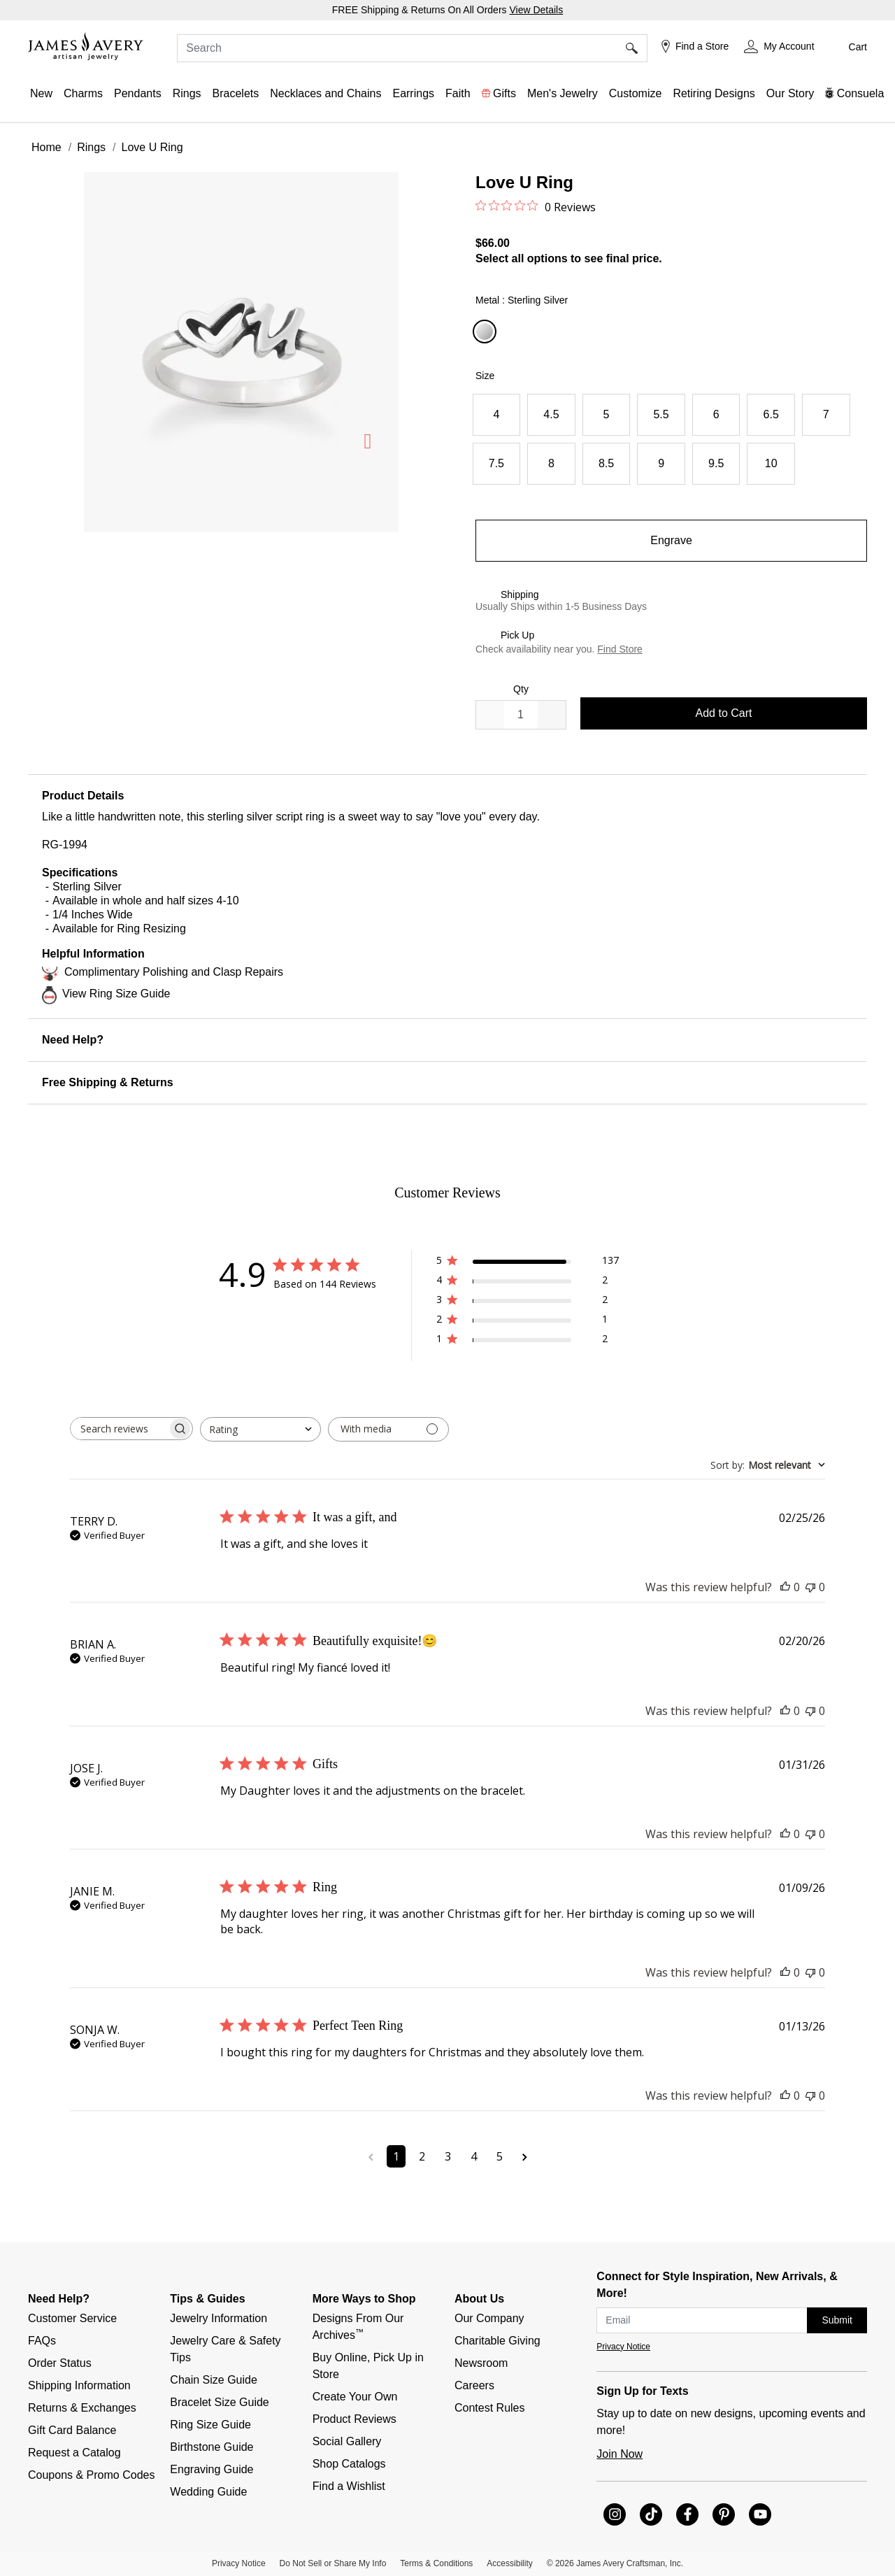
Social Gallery (347, 2441)
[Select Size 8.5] (606, 464)
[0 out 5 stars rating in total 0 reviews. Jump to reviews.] (535, 206)
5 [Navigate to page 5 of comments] (499, 2156)
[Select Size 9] (661, 464)
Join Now (619, 2454)
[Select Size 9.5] (716, 464)
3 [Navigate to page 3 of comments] (448, 2156)
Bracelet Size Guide (219, 2402)
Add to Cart (724, 713)
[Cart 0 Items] (848, 47)
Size (484, 375)
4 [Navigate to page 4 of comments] (474, 2156)
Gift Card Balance (72, 2430)
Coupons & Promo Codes (91, 2475)
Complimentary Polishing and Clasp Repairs (173, 972)
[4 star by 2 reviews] (527, 1282)
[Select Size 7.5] (497, 464)
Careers (474, 2385)
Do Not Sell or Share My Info (333, 2563)
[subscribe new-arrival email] (702, 2320)
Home (46, 147)
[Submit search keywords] (636, 48)
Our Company (489, 2318)
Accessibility (509, 2563)
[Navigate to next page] (525, 2156)
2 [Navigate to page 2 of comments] (422, 2156)
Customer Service (72, 2318)
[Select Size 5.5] (661, 415)
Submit (837, 2320)
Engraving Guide (211, 2469)
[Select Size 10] (771, 464)
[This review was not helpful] (810, 1587)
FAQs (42, 2341)
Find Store (620, 649)
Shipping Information (79, 2385)
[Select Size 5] (606, 415)
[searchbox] (119, 1428)
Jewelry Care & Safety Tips (227, 2349)
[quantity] (520, 715)
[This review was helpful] (785, 1587)
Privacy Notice (623, 2346)
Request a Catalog (74, 2452)
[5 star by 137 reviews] (527, 1263)
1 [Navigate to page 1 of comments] (396, 2156)
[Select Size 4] (497, 415)
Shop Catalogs (349, 2464)
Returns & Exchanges (82, 2408)
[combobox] (412, 48)
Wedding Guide (208, 2492)
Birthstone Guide (211, 2447)
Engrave (671, 540)
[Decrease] (552, 715)
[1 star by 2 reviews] (527, 1341)
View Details (536, 9)
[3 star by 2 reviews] (527, 1302)
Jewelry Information (218, 2318)
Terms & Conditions (436, 2563)
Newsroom (481, 2363)
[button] (779, 47)
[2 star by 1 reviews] (527, 1321)
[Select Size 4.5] (551, 415)
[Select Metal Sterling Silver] (487, 332)
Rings (91, 147)
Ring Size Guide (210, 2425)
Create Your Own (355, 2397)
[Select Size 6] (716, 415)
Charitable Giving (497, 2341)
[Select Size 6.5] (771, 415)
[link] (713, 94)
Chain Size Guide (213, 2380)
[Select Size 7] (826, 415)
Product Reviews (354, 2419)
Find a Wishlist (349, 2486)
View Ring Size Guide (116, 993)
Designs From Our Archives (360, 2326)
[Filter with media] (388, 1429)
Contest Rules (489, 2408)
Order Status (60, 2363)
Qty (521, 689)
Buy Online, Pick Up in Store (370, 2365)
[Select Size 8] (551, 464)
